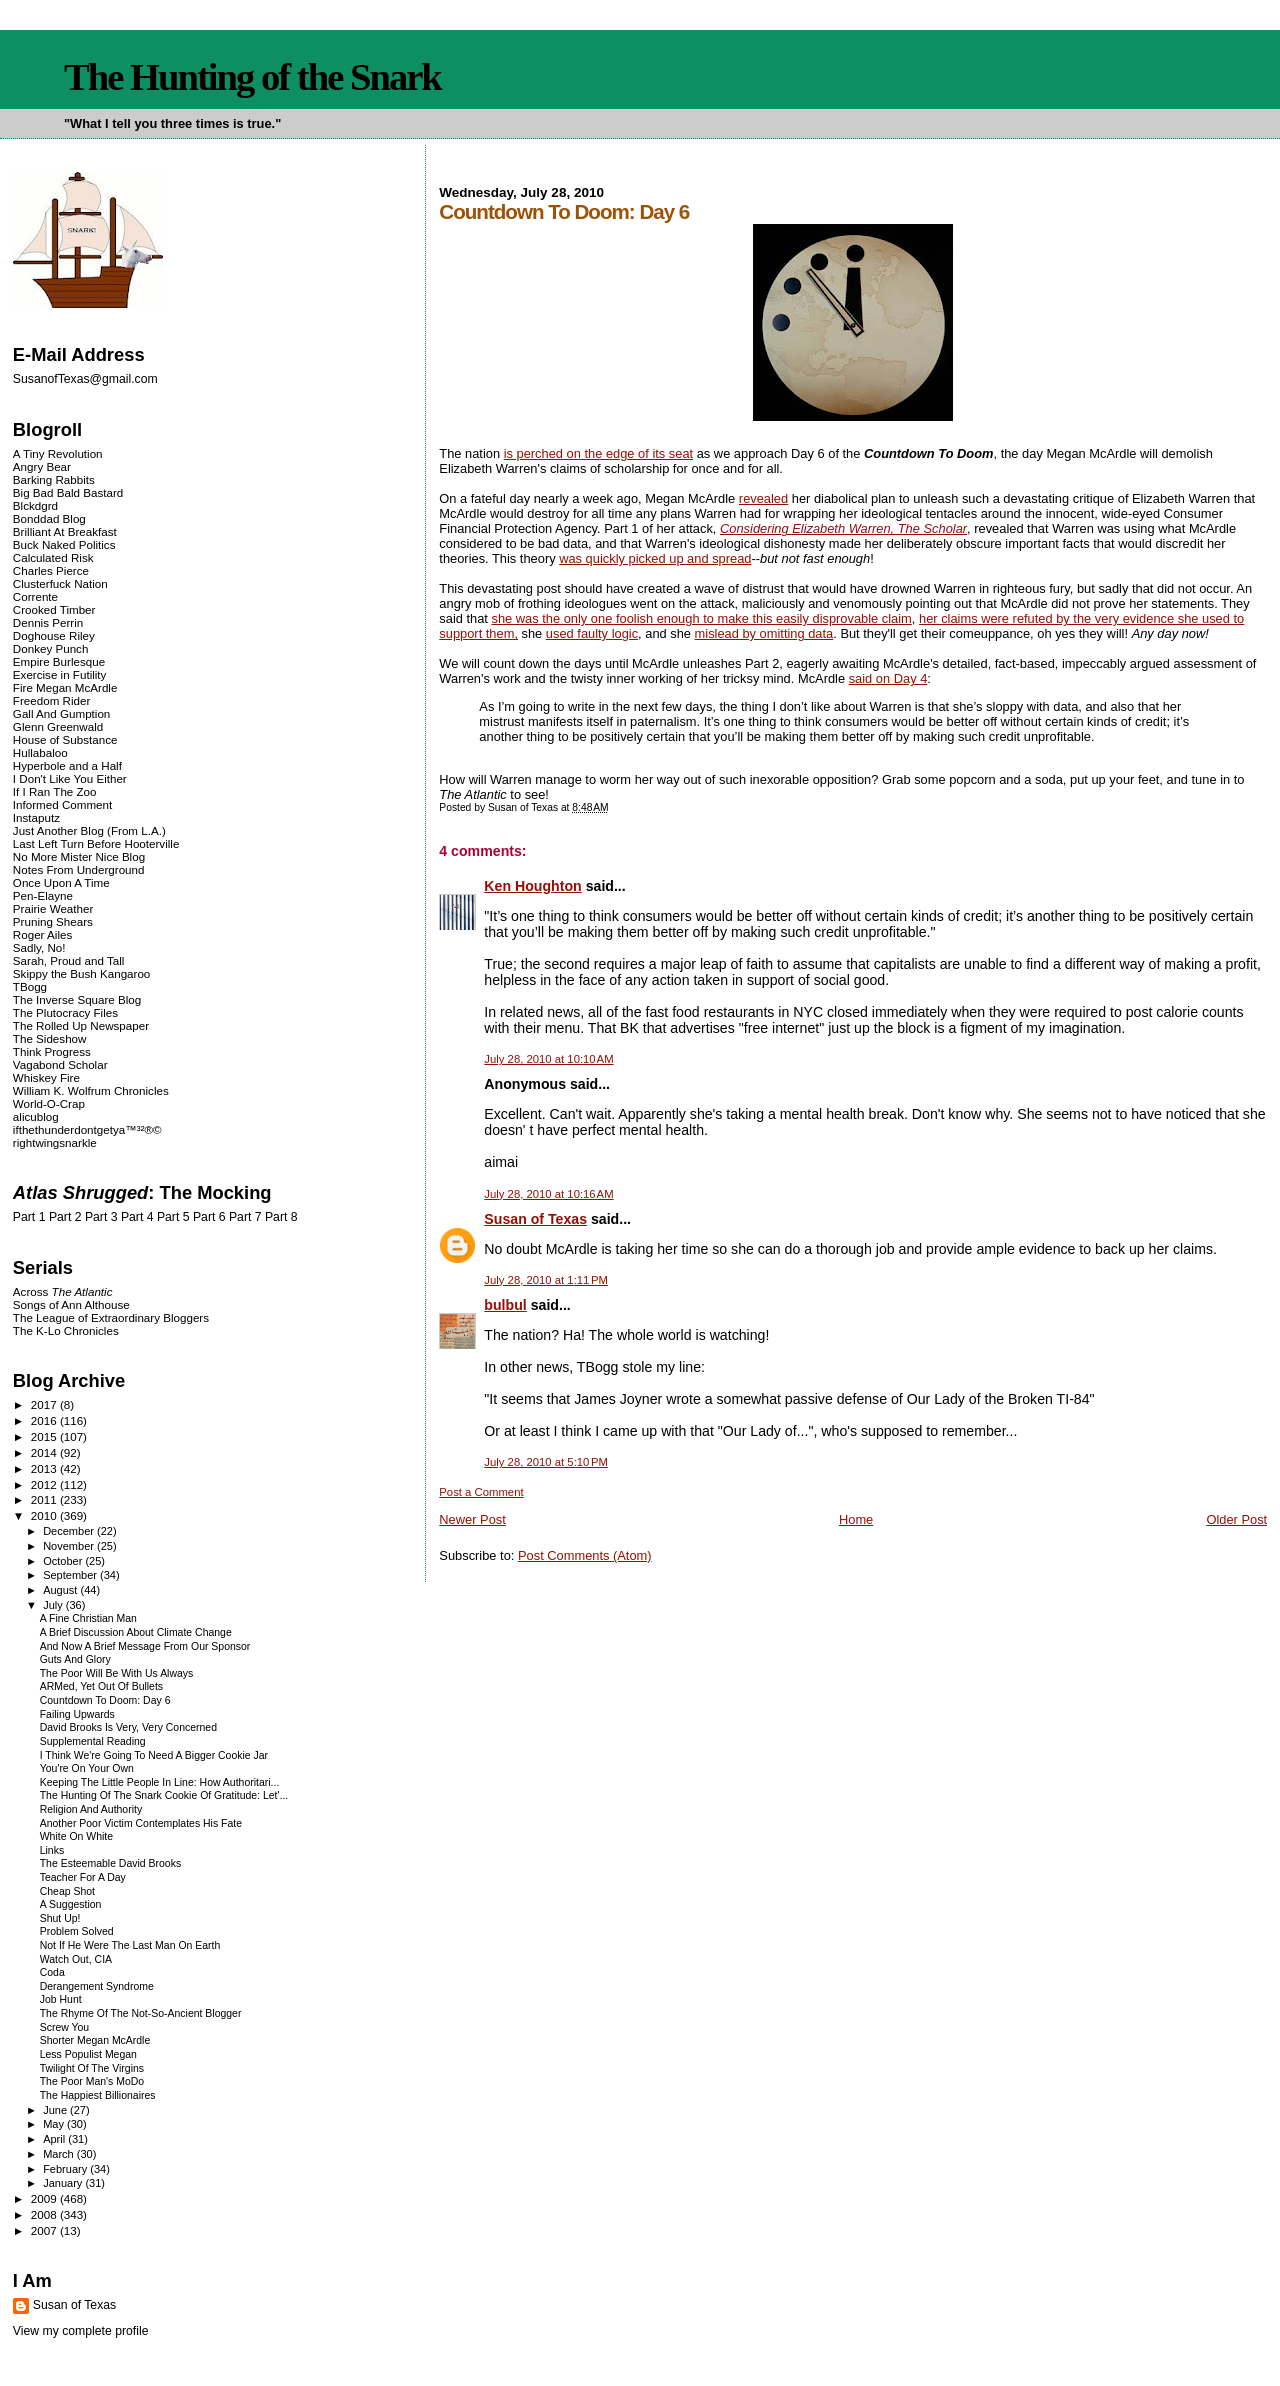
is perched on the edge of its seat (598, 453)
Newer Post (472, 1519)
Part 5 (173, 1217)
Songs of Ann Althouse (71, 1304)
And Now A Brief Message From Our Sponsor (145, 1646)
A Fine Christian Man (88, 1618)
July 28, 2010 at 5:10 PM (546, 1462)
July (54, 1605)
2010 (45, 1515)
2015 (45, 1436)
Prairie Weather (53, 908)
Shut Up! (60, 1918)
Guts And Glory (75, 1659)
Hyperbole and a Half (67, 765)
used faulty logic (592, 633)
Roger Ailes (42, 934)
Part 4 (137, 1217)
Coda (52, 1972)
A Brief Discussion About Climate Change (136, 1632)
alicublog (36, 1116)
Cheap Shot (67, 1891)
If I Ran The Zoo (55, 791)
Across (63, 1291)
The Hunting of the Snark (252, 77)
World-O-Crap (49, 1103)
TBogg (30, 986)
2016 (45, 1420)
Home (856, 1519)
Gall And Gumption (61, 713)
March (60, 2154)
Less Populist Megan (88, 2054)
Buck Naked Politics (64, 544)
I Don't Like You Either (70, 778)
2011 (45, 1499)
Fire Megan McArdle (65, 687)
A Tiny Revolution (58, 453)
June (56, 2110)
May (55, 2124)
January (64, 2183)
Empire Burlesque (59, 661)
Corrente (35, 596)
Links (52, 1850)
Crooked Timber (54, 609)
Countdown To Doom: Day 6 (105, 1700)
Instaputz (36, 817)
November (70, 1546)
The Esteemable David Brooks (110, 1863)
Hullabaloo (40, 752)
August (61, 1590)
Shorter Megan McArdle (95, 2040)
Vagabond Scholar (60, 1064)
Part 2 (65, 1217)
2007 (45, 2230)
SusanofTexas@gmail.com (85, 379)
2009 (45, 2198)
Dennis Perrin (48, 622)
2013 (45, 1468)
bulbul (505, 1305)
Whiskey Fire (46, 1077)
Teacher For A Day (83, 1877)
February (66, 2169)
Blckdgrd (35, 505)
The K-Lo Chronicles (66, 1330)
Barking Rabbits (54, 479)
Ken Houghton (532, 886)
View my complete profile (81, 2331)
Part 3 (101, 1217)
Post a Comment (481, 1492)
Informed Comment (62, 804)
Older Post (1236, 1519)
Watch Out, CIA (76, 1959)
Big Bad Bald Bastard (68, 492)
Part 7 (245, 1217)
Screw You (64, 2027)
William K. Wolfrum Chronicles (91, 1090)
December (70, 1531)
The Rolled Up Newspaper (81, 1025)
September (71, 1575)
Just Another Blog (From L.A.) (89, 830)
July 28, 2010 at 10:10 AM (548, 1059)
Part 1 (29, 1217)
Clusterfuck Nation (60, 583)
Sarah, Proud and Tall (68, 960)
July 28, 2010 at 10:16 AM (548, 1194)
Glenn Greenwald (58, 726)
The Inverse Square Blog (77, 999)
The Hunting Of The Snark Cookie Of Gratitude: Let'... (164, 1795)
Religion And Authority (91, 1809)
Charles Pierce (51, 570)
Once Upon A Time (61, 882)
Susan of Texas (535, 1219)
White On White (76, 1836)
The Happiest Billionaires (98, 2095)
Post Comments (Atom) (585, 1555)
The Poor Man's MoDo (92, 2081)
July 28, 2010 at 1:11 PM (546, 1280)
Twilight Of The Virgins (92, 2068)
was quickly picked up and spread (655, 558)
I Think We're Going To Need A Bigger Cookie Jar (154, 1755)
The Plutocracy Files (65, 1012)
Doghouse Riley (54, 635)
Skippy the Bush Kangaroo (81, 973)
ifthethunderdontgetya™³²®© (87, 1129)
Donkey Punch (51, 648)
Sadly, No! (39, 947)
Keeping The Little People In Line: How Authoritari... (160, 1782)
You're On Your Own (87, 1768)
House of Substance (65, 739)
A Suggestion (71, 1904)
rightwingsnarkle (55, 1142)
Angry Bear (42, 466)
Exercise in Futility (60, 674)
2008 (45, 2214)
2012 (45, 1484)
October (64, 1561)
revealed (763, 498)
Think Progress (52, 1051)
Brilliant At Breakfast (65, 531)
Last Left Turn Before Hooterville (96, 843)
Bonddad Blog (49, 518)
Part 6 (209, 1217)
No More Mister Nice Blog (79, 856)
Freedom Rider (51, 700)
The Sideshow (50, 1038)
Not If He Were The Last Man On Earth (130, 1945)
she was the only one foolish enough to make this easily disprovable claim (702, 618)
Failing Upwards (77, 1714)
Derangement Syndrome (97, 1986)
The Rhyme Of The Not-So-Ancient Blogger (141, 2013)
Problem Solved (77, 1931)
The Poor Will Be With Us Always (117, 1673)
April (55, 2139)
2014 (45, 1452)
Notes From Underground (79, 869)
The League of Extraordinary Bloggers (111, 1317)
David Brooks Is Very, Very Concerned (128, 1727)
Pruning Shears (53, 921)
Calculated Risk (53, 557)
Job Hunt (61, 1999)
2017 (45, 1404)
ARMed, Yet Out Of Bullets (101, 1686)
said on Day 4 (888, 678)
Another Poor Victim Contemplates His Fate (141, 1823)
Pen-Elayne (43, 895)
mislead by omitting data (764, 633)
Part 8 (281, 1217)
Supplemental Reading (93, 1741)
